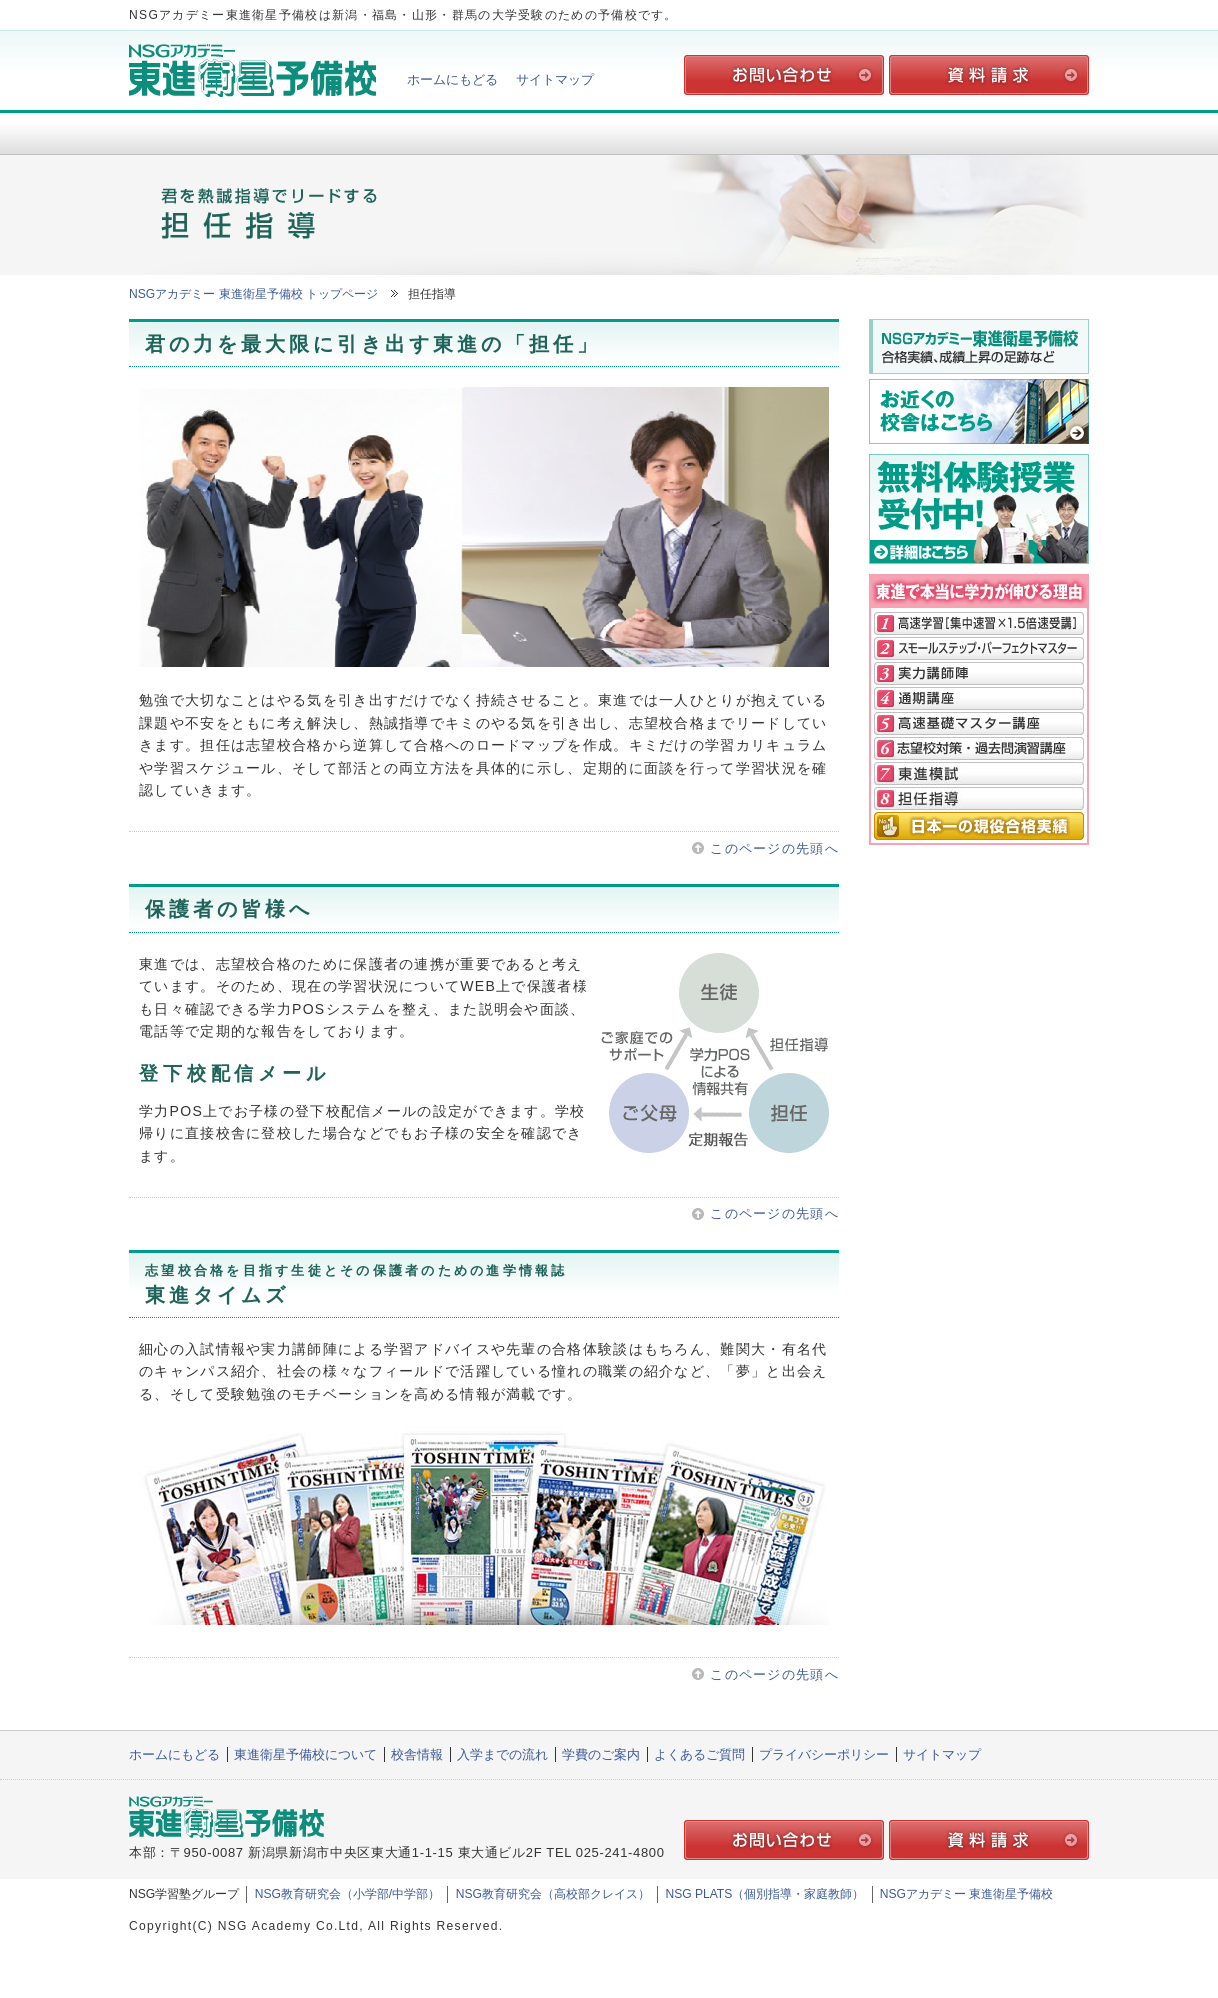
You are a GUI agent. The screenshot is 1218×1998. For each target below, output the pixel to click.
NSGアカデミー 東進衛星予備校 (967, 1894)
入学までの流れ (609, 132)
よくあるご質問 (993, 132)
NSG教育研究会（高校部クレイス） (553, 1894)
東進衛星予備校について (225, 132)
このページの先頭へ (774, 848)
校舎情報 (417, 132)
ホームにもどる (452, 79)
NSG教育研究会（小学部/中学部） (348, 1894)
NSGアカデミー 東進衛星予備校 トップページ (253, 294)
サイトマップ (555, 79)
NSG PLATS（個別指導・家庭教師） (764, 1894)
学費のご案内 (801, 132)
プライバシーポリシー (824, 1754)
